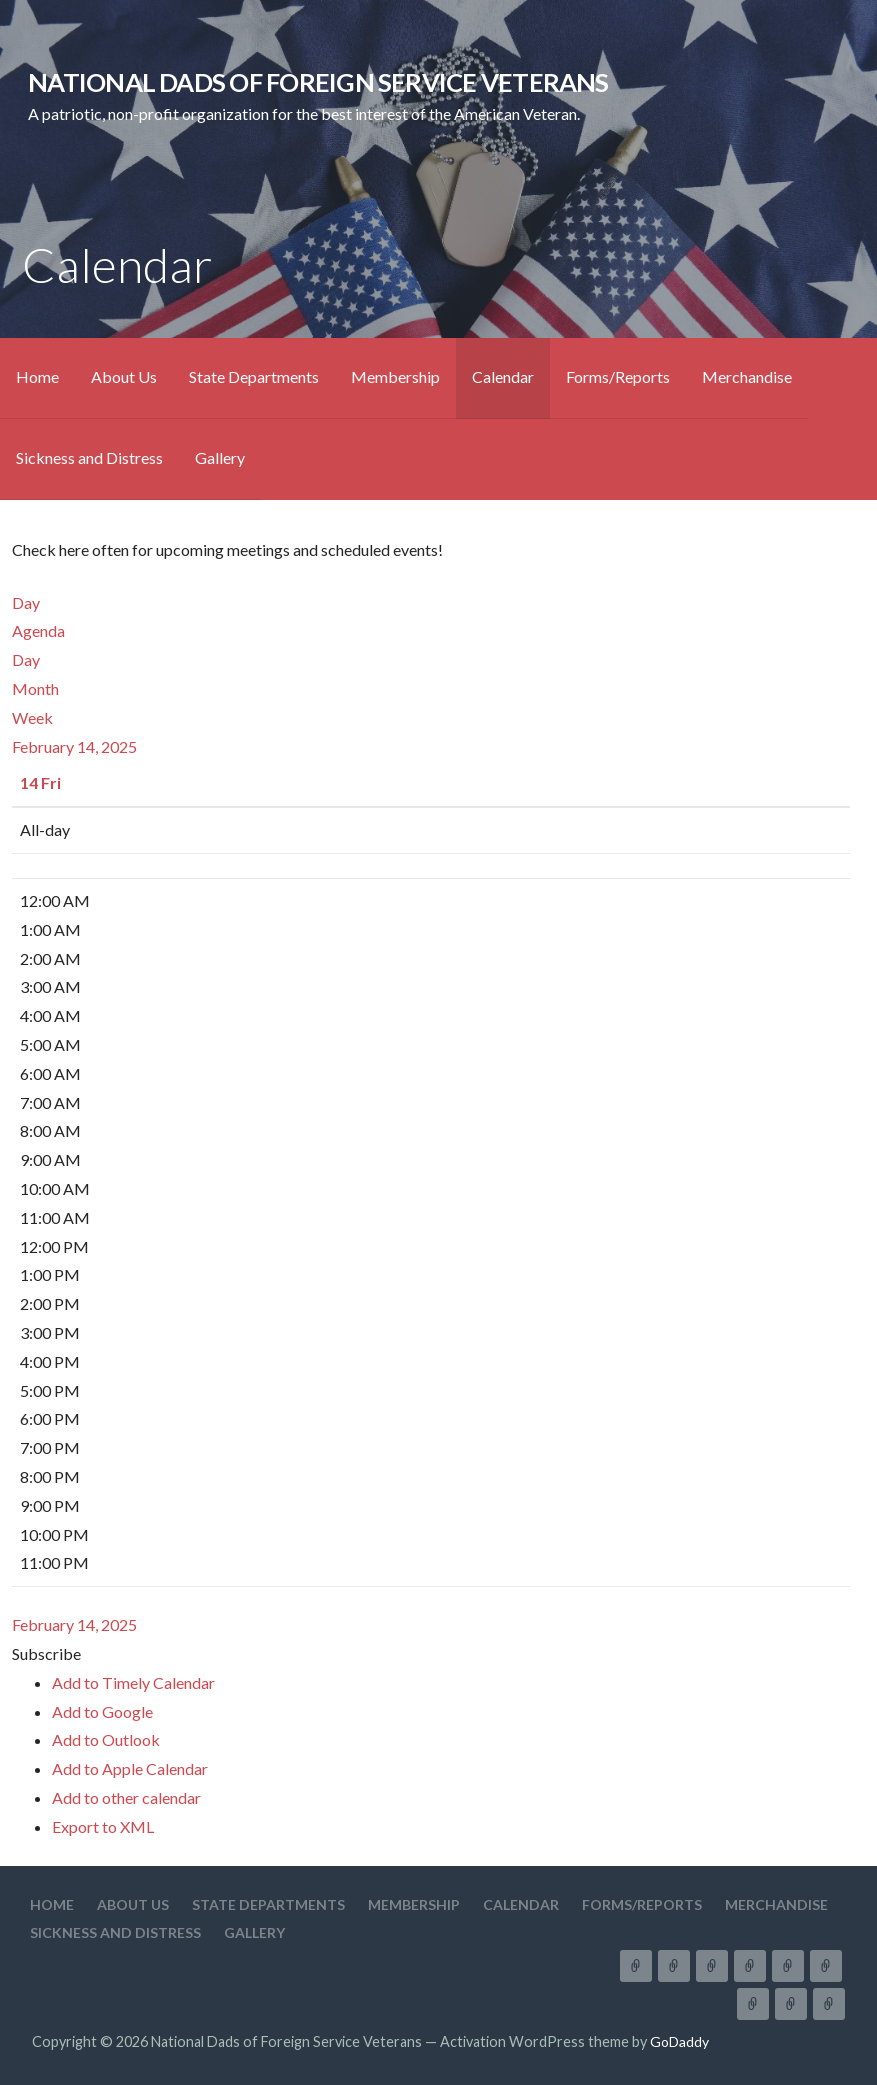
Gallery (220, 457)
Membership (395, 376)
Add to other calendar (126, 1797)
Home (37, 376)
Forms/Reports (618, 376)
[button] (46, 1653)
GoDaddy (679, 2041)
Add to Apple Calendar (130, 1768)
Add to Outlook (106, 1739)
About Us (124, 376)
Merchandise (747, 376)
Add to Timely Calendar (133, 1682)
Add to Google (102, 1711)
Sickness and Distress (89, 457)
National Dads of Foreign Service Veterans (318, 82)
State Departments (254, 376)
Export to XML (103, 1826)
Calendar (503, 376)
